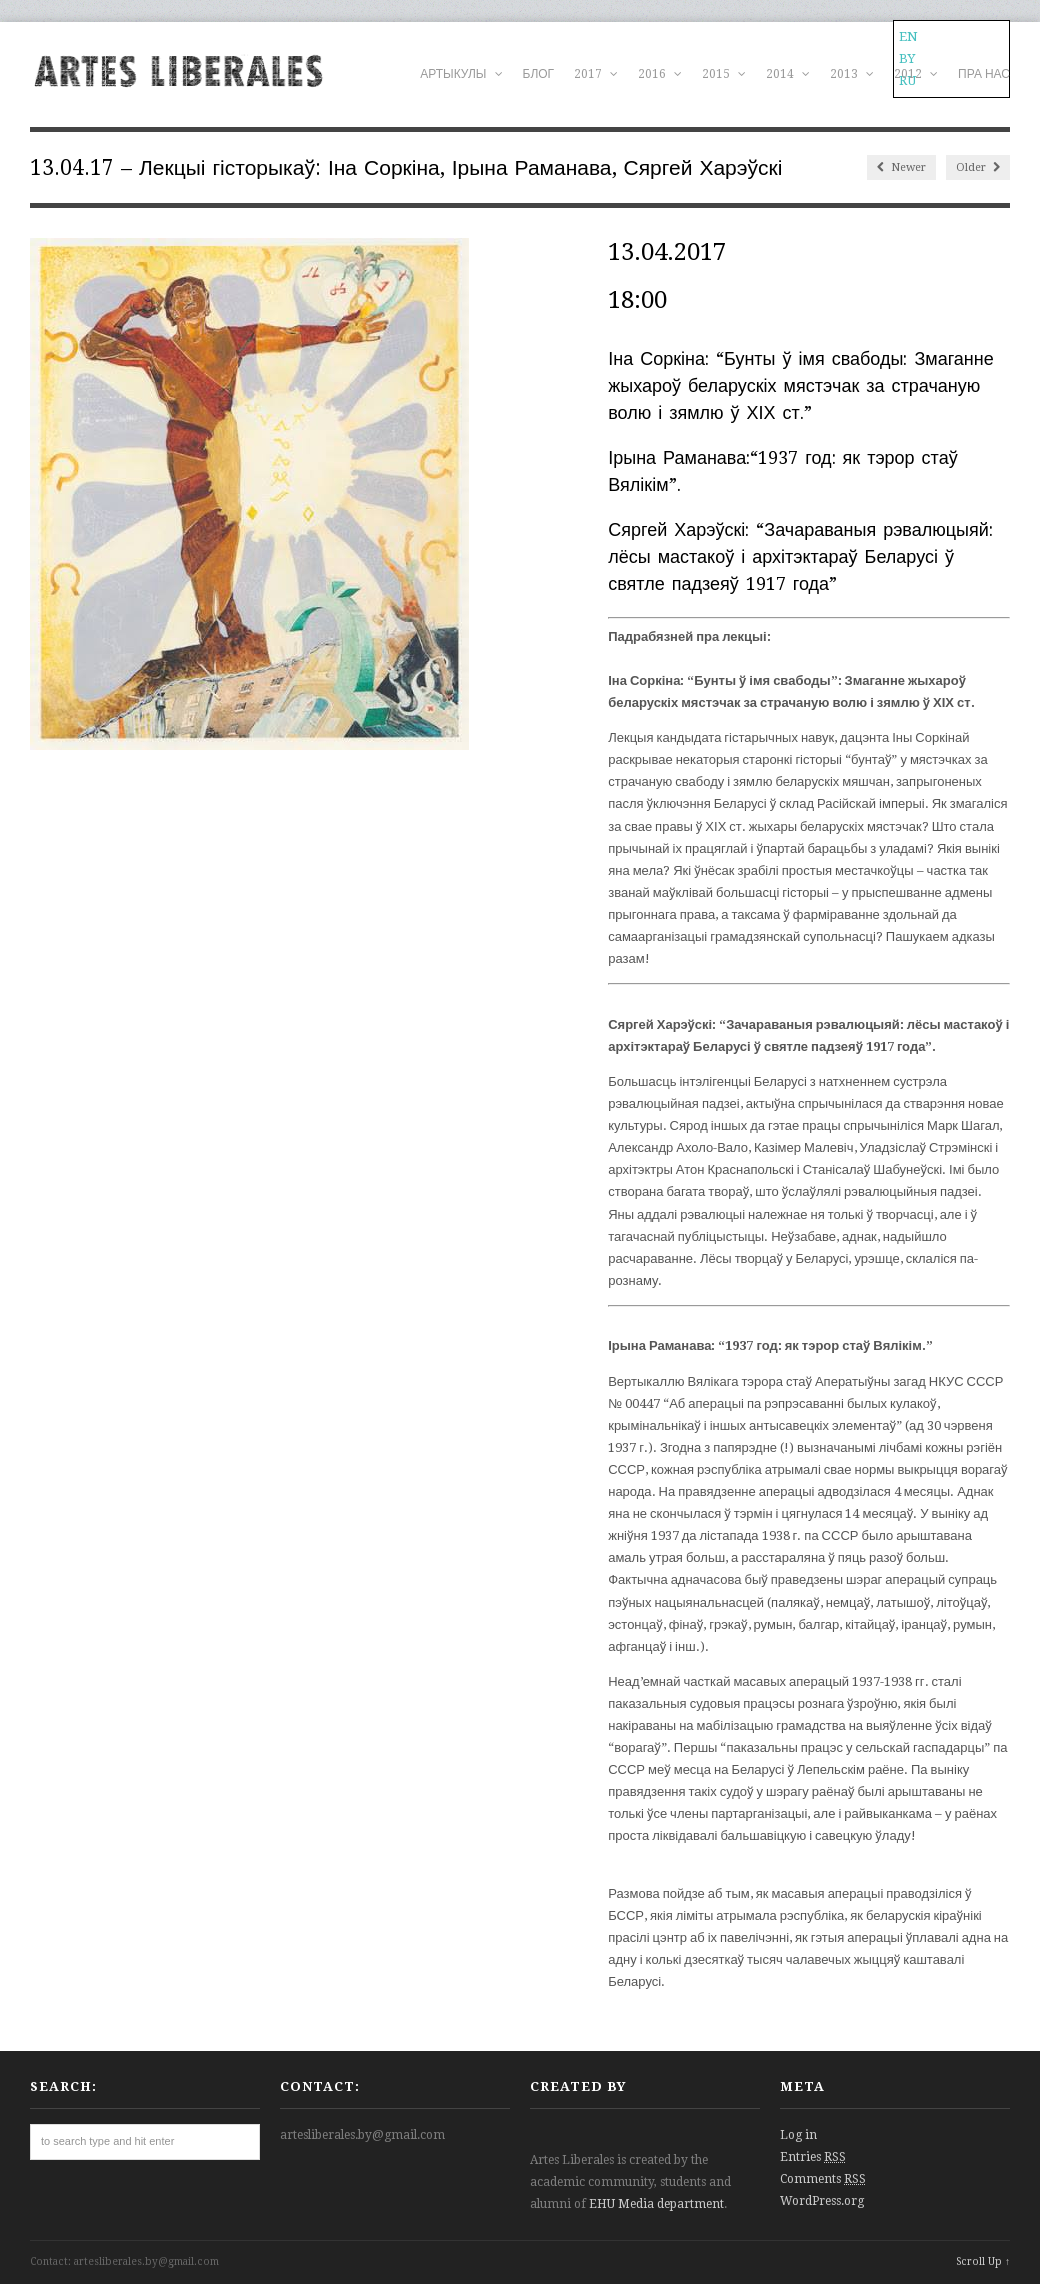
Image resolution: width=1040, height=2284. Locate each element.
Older (978, 167)
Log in (798, 2135)
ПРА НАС (984, 74)
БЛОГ (539, 74)
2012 (916, 74)
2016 (660, 74)
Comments (823, 2179)
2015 (724, 74)
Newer (901, 167)
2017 (596, 74)
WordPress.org (822, 2201)
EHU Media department (656, 2204)
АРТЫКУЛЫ (461, 74)
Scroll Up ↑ (983, 2261)
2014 (788, 74)
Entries (813, 2157)
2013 (852, 74)
